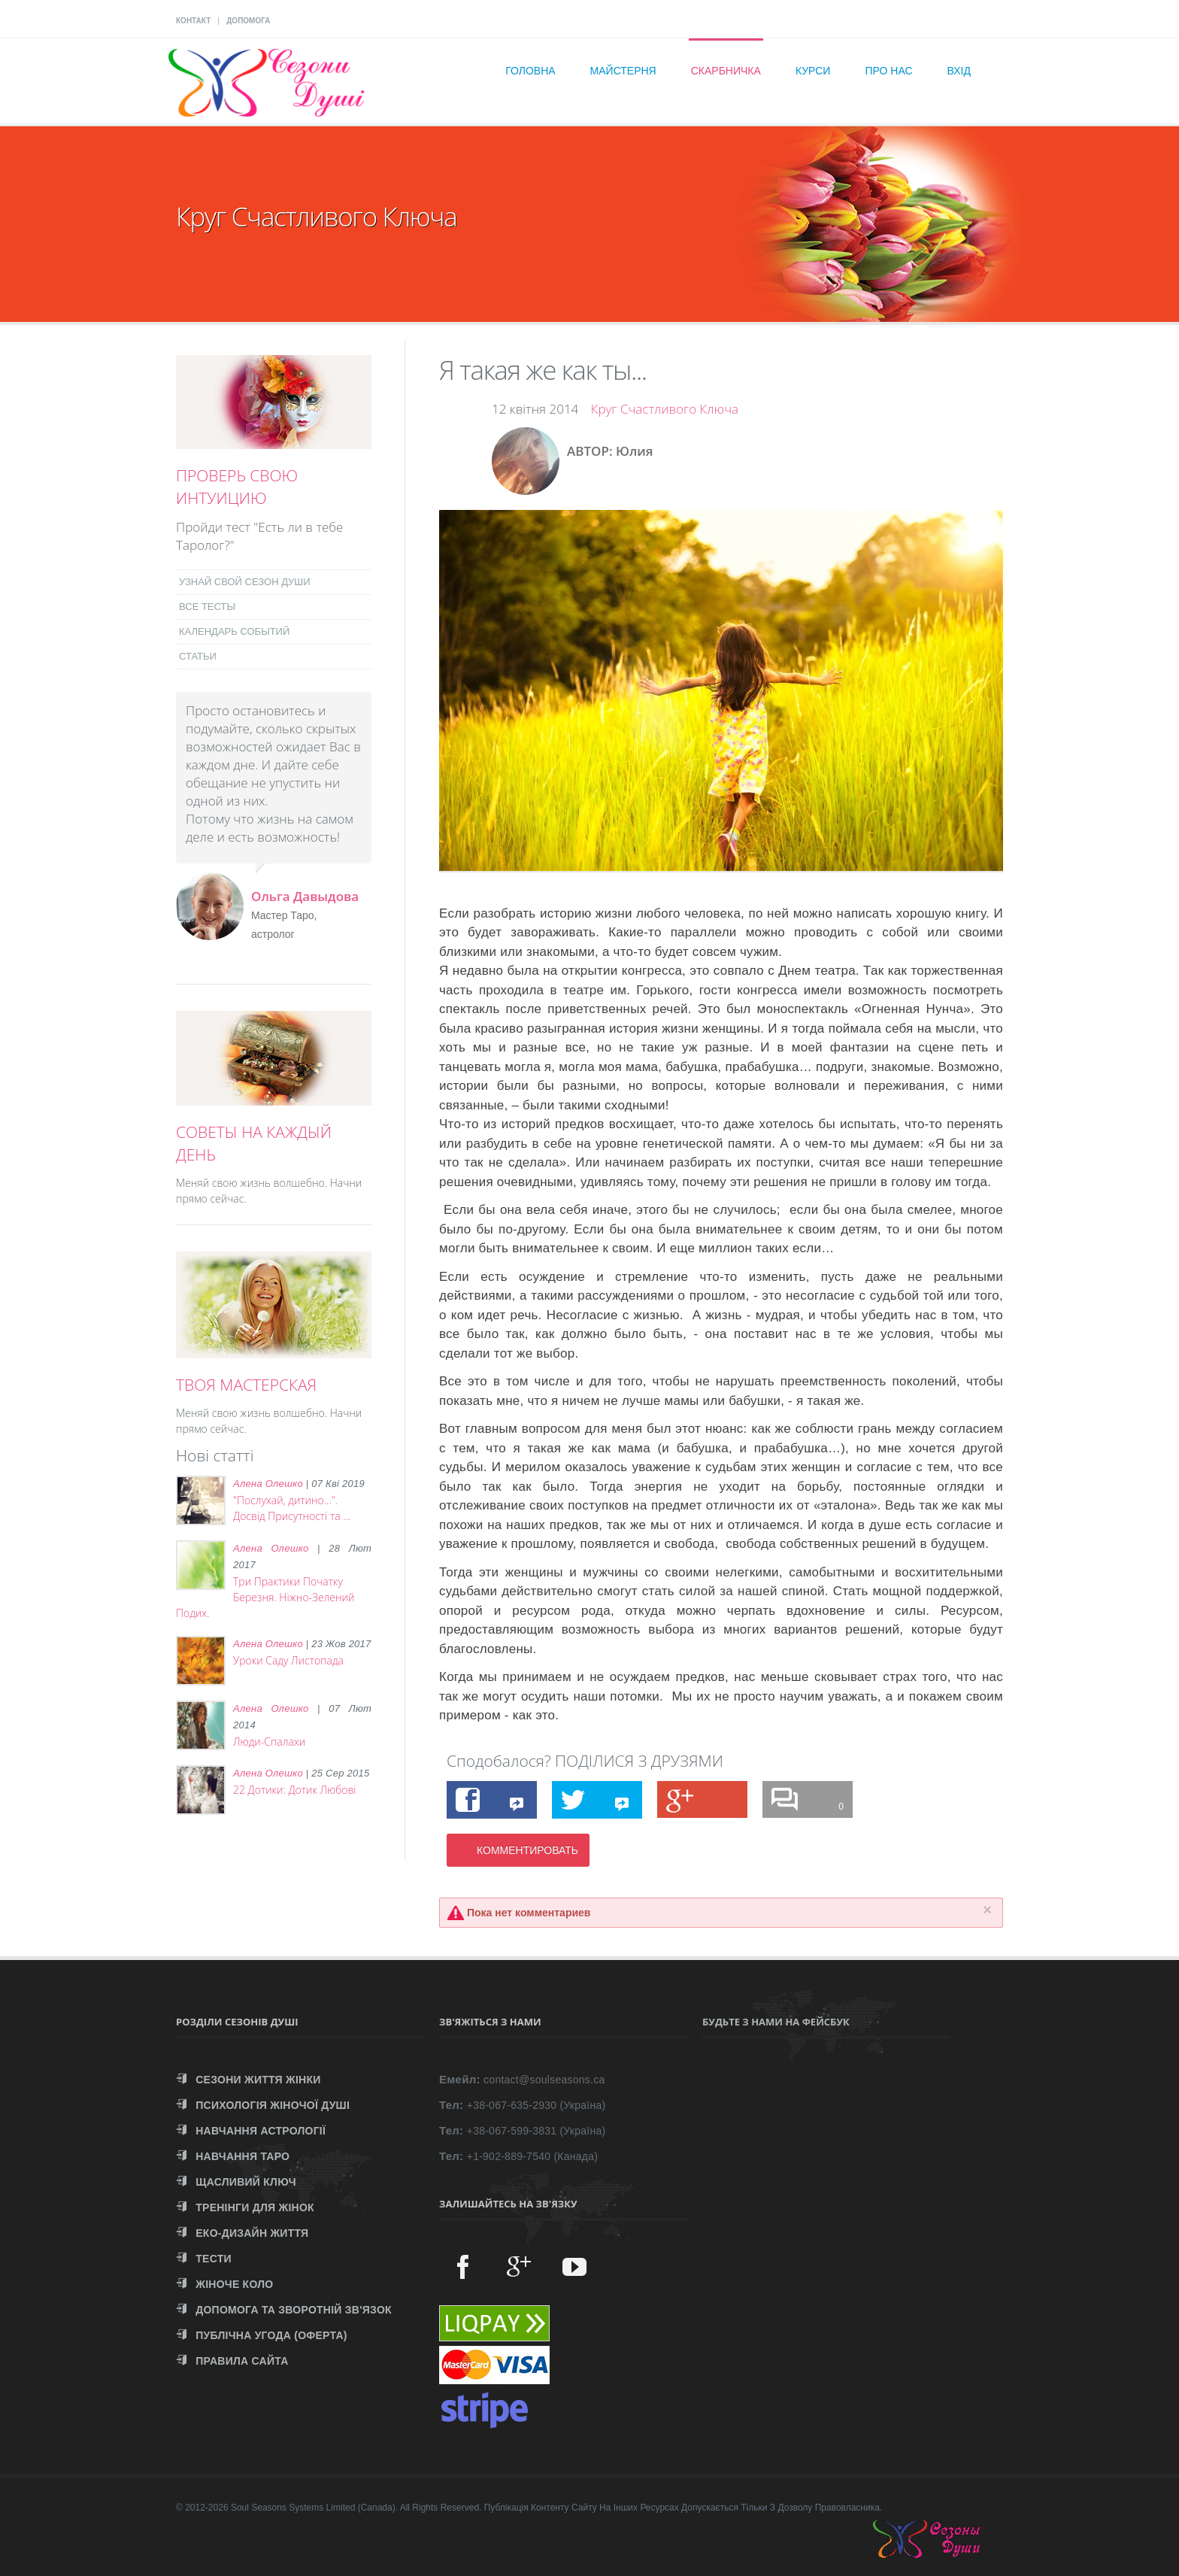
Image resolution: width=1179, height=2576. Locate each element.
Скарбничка (726, 71)
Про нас (888, 71)
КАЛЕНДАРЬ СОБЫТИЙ (234, 631)
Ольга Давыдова (305, 896)
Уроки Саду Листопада (288, 1660)
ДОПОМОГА (248, 21)
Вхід (959, 71)
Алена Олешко (268, 1483)
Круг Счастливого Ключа (664, 408)
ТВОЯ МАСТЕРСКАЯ (246, 1384)
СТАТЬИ (198, 656)
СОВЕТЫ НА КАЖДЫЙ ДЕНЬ (254, 1143)
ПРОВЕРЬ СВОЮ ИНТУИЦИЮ (237, 486)
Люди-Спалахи (269, 1741)
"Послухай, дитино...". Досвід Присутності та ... (291, 1508)
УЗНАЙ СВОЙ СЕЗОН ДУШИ (245, 581)
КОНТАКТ (193, 21)
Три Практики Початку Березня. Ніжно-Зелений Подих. (265, 1597)
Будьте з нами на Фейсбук (776, 2021)
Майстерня (623, 71)
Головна (530, 71)
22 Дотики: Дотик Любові (294, 1790)
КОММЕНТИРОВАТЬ (527, 1850)
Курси (813, 71)
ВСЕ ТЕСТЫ (207, 606)
